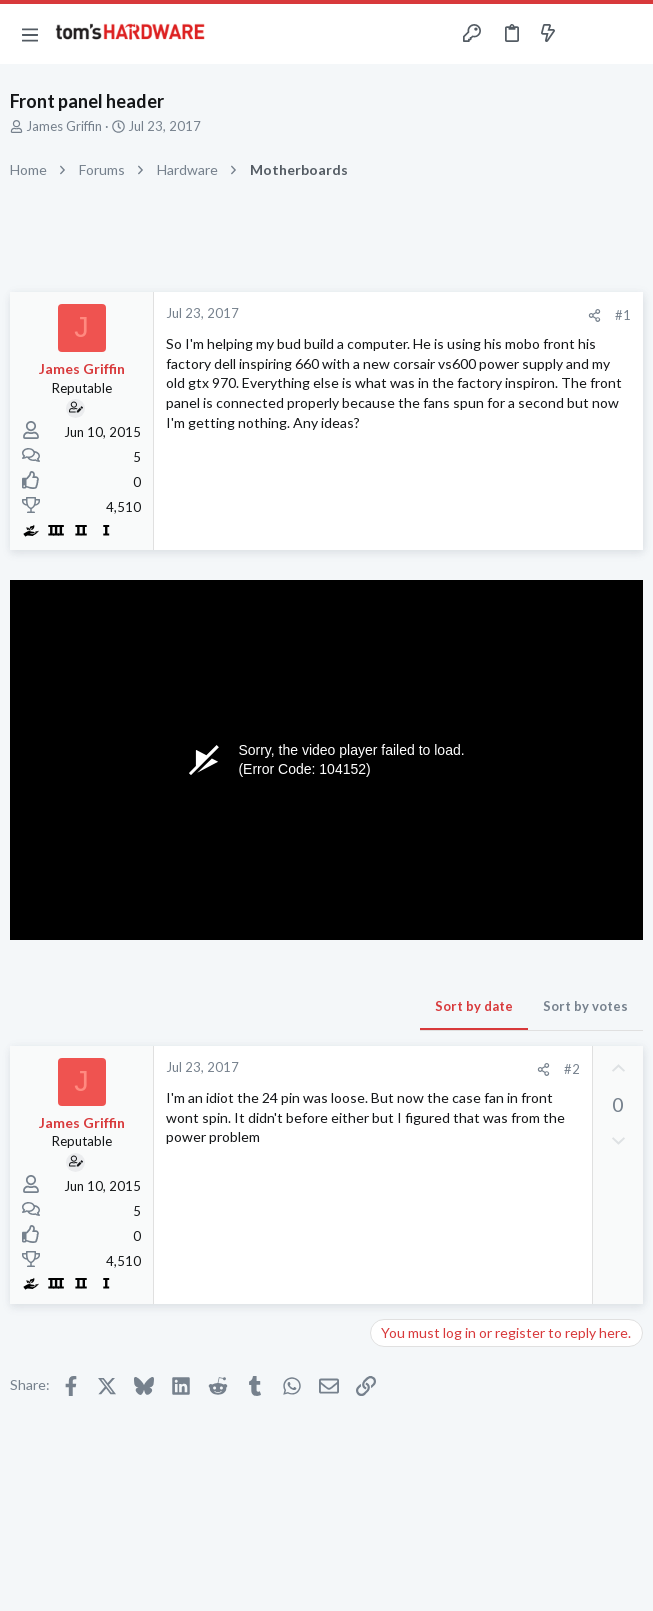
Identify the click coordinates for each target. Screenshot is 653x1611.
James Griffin (64, 126)
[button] (30, 34)
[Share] (594, 315)
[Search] (626, 34)
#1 (623, 315)
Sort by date (474, 1006)
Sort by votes (585, 1006)
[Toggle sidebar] (587, 34)
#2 (572, 1069)
